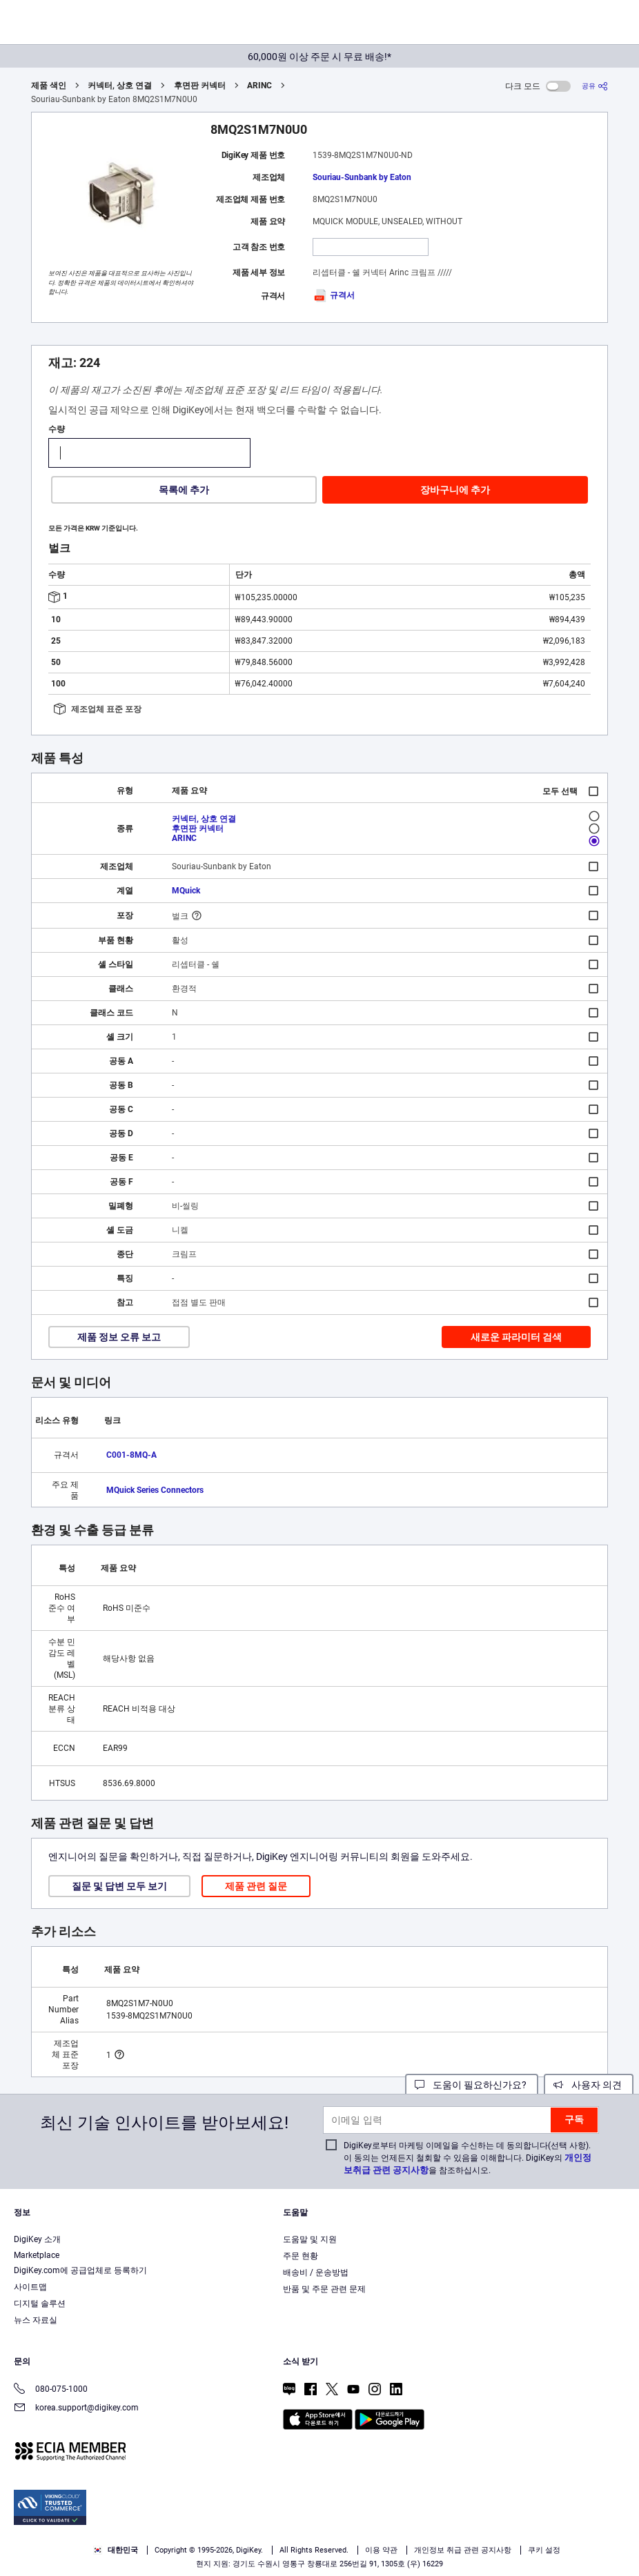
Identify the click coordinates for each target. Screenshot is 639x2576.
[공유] (595, 86)
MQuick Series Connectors (155, 1490)
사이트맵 (30, 2287)
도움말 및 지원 (310, 2239)
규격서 (334, 295)
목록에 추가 (184, 489)
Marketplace (36, 2255)
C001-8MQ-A (131, 1455)
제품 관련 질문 (256, 1886)
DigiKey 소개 (37, 2239)
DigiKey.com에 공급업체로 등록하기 (80, 2270)
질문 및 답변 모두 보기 (119, 1886)
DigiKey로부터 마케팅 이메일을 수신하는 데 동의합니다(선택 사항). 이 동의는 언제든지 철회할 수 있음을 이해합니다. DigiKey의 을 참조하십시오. (467, 2158)
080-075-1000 (51, 2390)
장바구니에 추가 (455, 489)
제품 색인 (48, 85)
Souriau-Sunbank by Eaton (362, 177)
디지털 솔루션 (40, 2303)
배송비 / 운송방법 (315, 2272)
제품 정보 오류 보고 (119, 1337)
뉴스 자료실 (35, 2320)
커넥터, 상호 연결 (120, 85)
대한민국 (115, 2550)
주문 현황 (300, 2256)
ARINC (259, 85)
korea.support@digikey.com (76, 2408)
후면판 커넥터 (200, 85)
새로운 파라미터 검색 (516, 1337)
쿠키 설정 (544, 2550)
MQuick (186, 890)
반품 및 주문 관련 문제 (324, 2289)
